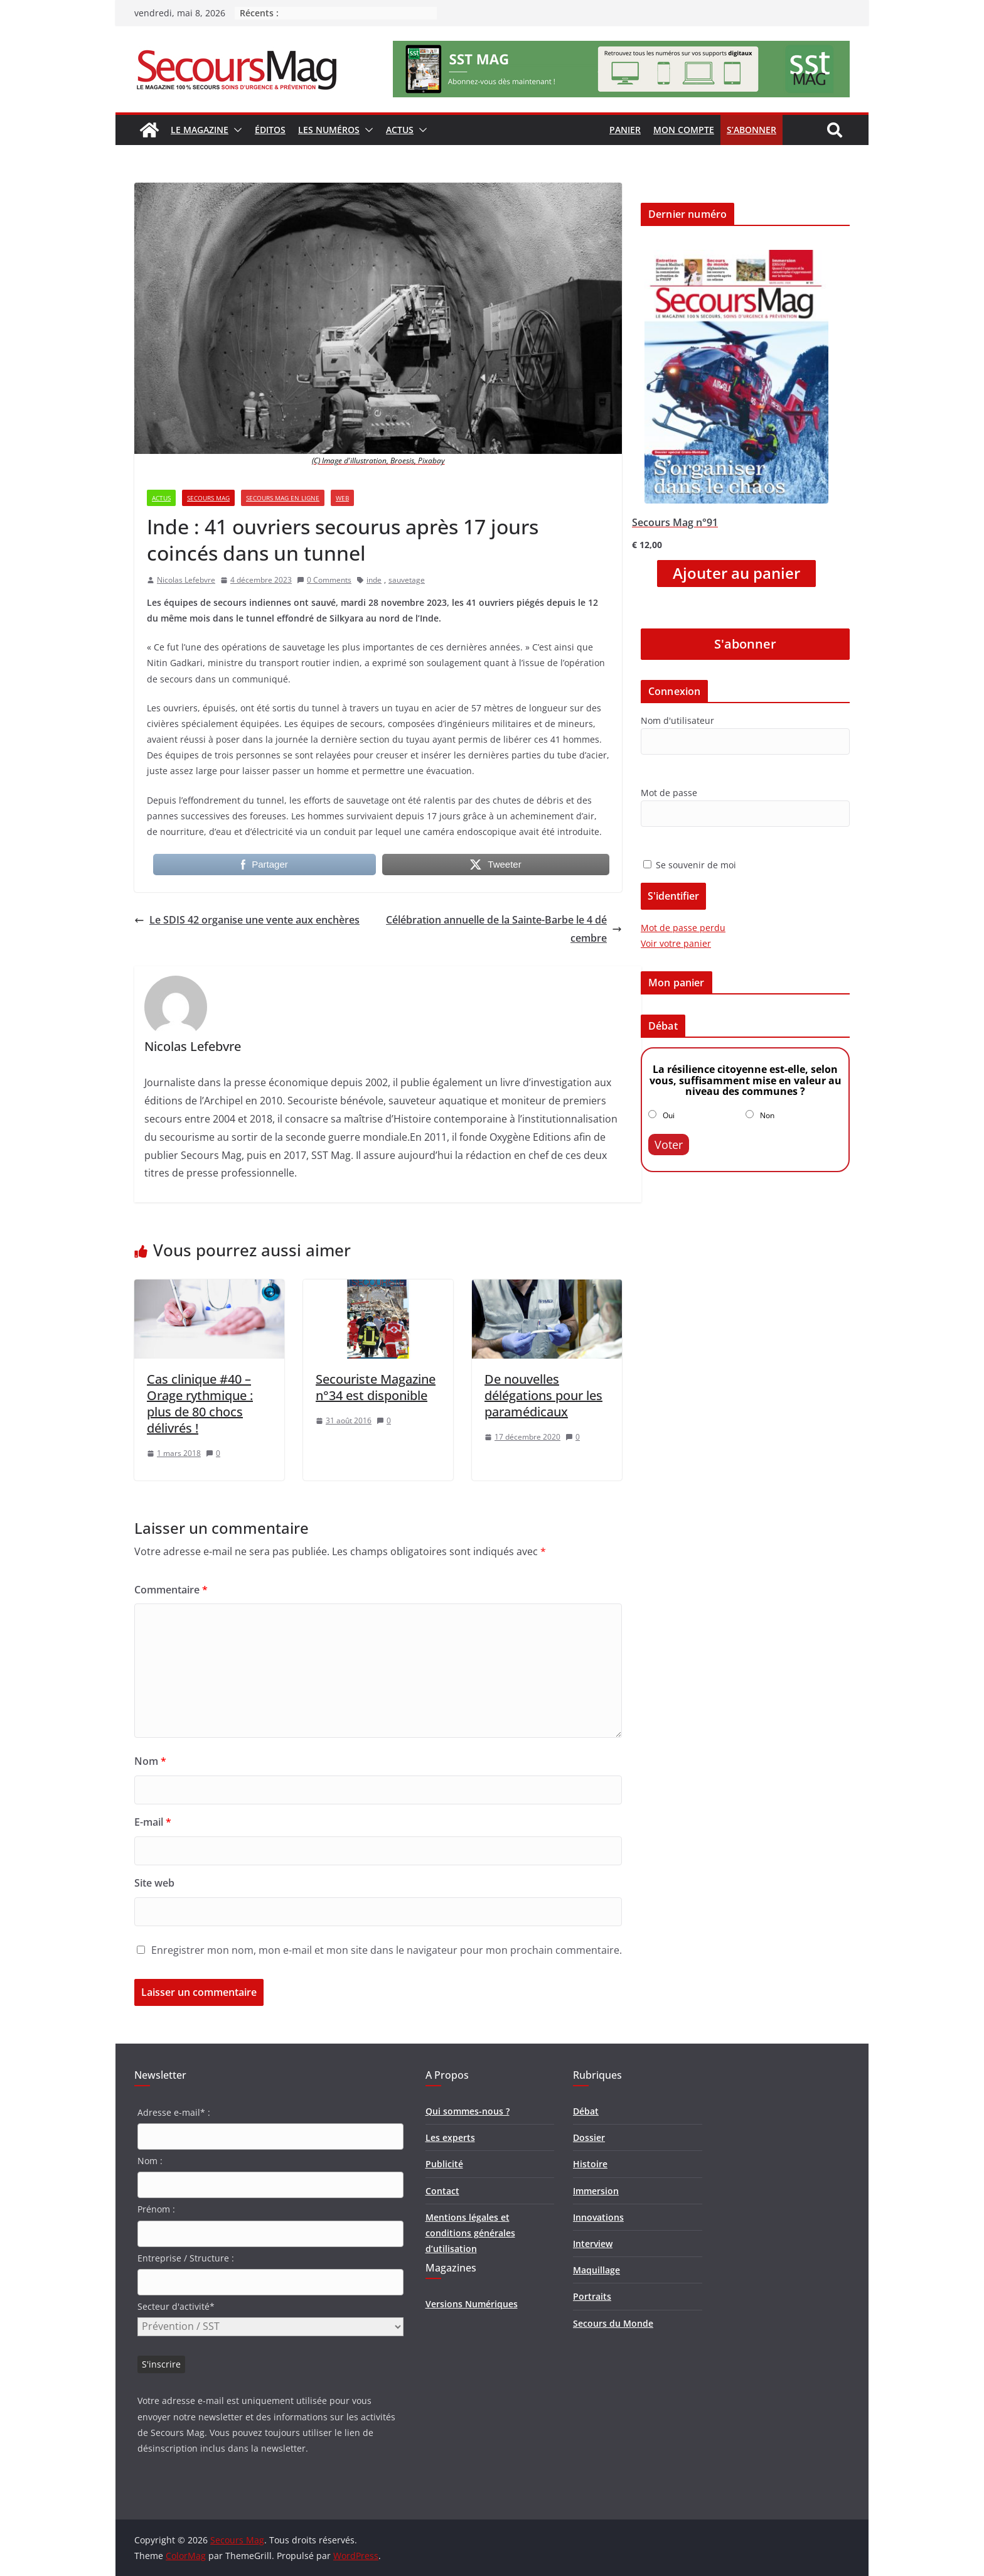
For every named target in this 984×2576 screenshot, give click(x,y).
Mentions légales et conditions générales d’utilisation (470, 2233)
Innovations (598, 2217)
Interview (592, 2244)
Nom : (150, 2161)
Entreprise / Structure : (185, 2258)
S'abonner (745, 643)
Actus (400, 130)
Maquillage (596, 2270)
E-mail (152, 1822)
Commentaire (171, 1590)
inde (374, 579)
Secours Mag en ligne (282, 497)
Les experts (450, 2137)
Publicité (444, 2164)
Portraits (592, 2296)
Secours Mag (208, 497)
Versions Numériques (471, 2304)
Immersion (596, 2191)
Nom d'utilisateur (677, 720)
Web (342, 497)
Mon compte (683, 130)
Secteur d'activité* (176, 2306)
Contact (442, 2191)
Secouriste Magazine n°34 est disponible (376, 1387)
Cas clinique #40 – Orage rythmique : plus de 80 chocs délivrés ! (200, 1403)
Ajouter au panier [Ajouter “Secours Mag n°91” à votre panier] (736, 573)
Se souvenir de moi (689, 865)
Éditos (270, 130)
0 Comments (324, 579)
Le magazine (199, 130)
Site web (154, 1883)
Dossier (589, 2137)
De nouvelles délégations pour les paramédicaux (543, 1395)
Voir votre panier (676, 943)
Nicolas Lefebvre (186, 579)
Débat (586, 2111)
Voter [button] (669, 1144)
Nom (150, 1761)
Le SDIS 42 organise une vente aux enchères (247, 920)
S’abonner (751, 130)
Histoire (590, 2164)
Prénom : (156, 2209)
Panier (625, 130)
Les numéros (329, 130)
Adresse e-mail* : (173, 2112)
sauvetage (406, 579)
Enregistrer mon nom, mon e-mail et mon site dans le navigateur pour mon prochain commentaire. (386, 1950)
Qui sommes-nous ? (467, 2111)
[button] (235, 130)
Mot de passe (669, 793)
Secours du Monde (613, 2323)
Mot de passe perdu (683, 928)
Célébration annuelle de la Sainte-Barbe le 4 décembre (504, 929)
